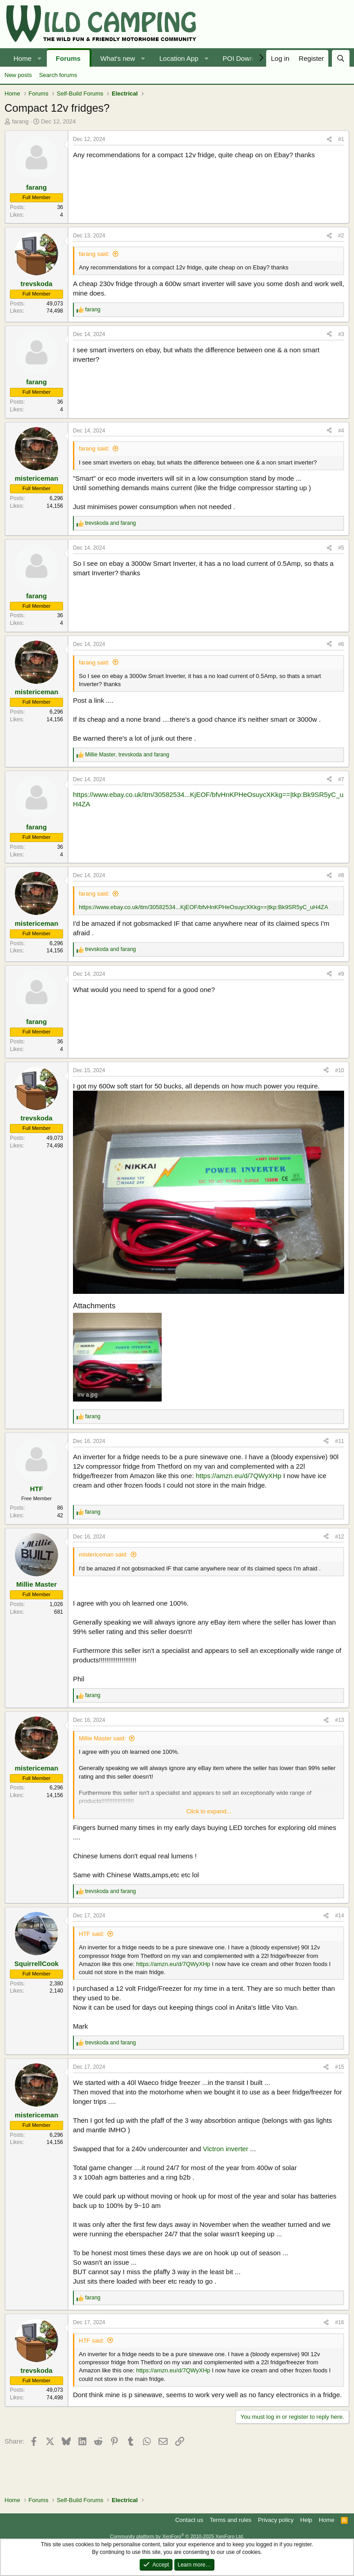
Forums (68, 58)
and (110, 523)
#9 (341, 974)
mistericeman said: (103, 1554)
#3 (341, 334)
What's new (117, 58)
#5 (341, 548)
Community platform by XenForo (177, 2536)
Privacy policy (276, 2520)
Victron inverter (226, 2149)
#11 (339, 1441)
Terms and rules (230, 2520)
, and (127, 754)
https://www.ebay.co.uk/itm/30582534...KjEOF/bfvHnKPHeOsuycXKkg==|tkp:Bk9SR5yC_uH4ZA (203, 907)
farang (20, 121)
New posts (18, 75)
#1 (341, 139)
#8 (341, 875)
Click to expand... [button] (208, 1811)
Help (306, 2520)
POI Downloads (245, 58)
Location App (179, 58)
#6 (341, 644)
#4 (341, 431)
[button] (40, 58)
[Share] (329, 139)
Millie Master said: (102, 1738)
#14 (339, 1915)
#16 (339, 2322)
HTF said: (91, 1933)
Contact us (189, 2520)
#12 (339, 1537)
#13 (339, 1720)
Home (23, 58)
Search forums (58, 75)
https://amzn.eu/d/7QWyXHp (238, 1475)
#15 (339, 2067)
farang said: (94, 253)
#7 (341, 779)
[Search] (340, 58)
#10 (339, 1070)
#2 (341, 235)
